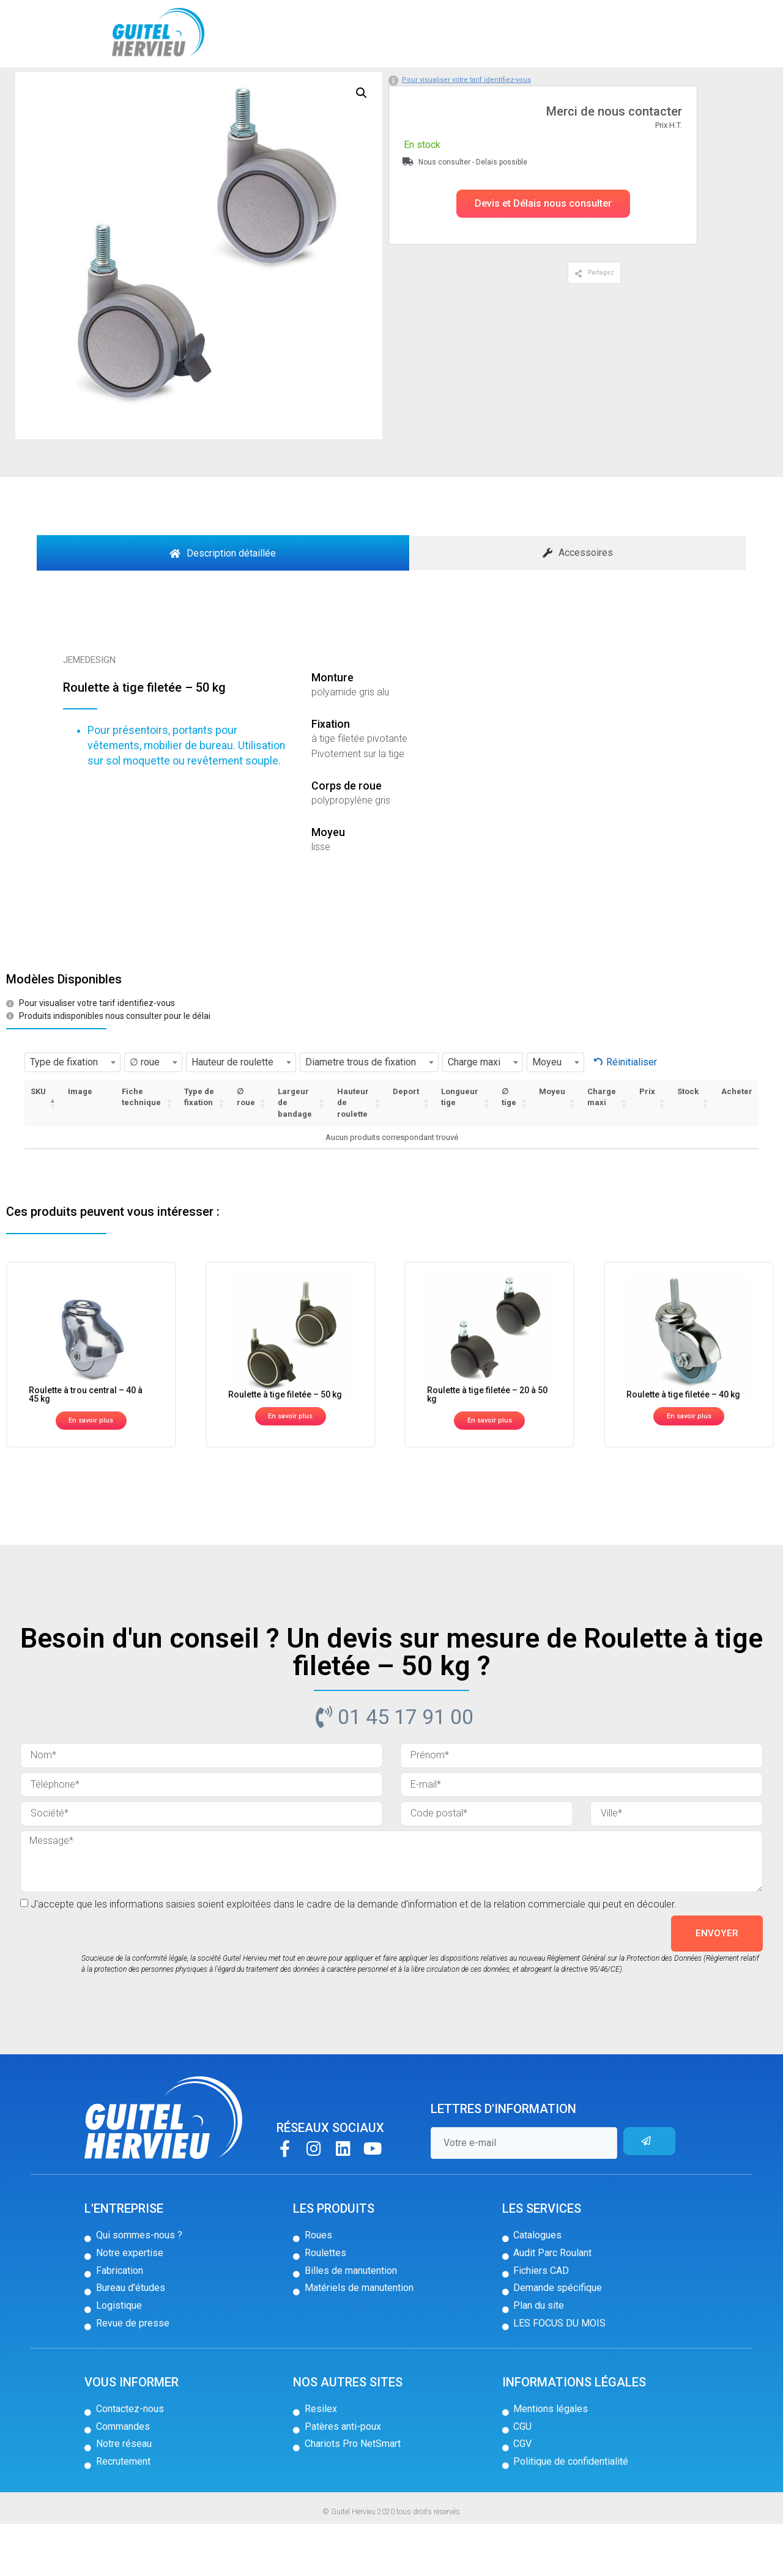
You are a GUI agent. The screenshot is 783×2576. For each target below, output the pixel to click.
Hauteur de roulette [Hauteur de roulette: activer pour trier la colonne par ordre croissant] (353, 1155)
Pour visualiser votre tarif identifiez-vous (466, 132)
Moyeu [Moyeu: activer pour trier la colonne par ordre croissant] (552, 1143)
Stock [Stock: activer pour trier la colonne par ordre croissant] (688, 1143)
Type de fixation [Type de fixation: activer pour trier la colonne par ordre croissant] (199, 1149)
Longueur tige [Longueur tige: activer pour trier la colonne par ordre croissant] (459, 1149)
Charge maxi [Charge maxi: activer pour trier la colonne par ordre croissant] (601, 1149)
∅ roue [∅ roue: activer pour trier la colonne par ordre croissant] (246, 1149)
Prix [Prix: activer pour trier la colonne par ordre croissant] (647, 1143)
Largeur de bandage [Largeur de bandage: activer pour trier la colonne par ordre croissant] (295, 1155)
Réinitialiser (631, 1114)
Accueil (53, 87)
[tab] (223, 605)
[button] (543, 256)
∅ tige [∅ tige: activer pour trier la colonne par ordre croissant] (509, 1149)
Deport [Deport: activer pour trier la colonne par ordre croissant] (406, 1143)
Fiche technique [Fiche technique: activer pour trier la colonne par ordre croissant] (141, 1149)
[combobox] (72, 1114)
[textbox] (72, 1114)
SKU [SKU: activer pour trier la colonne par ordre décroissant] (38, 1143)
